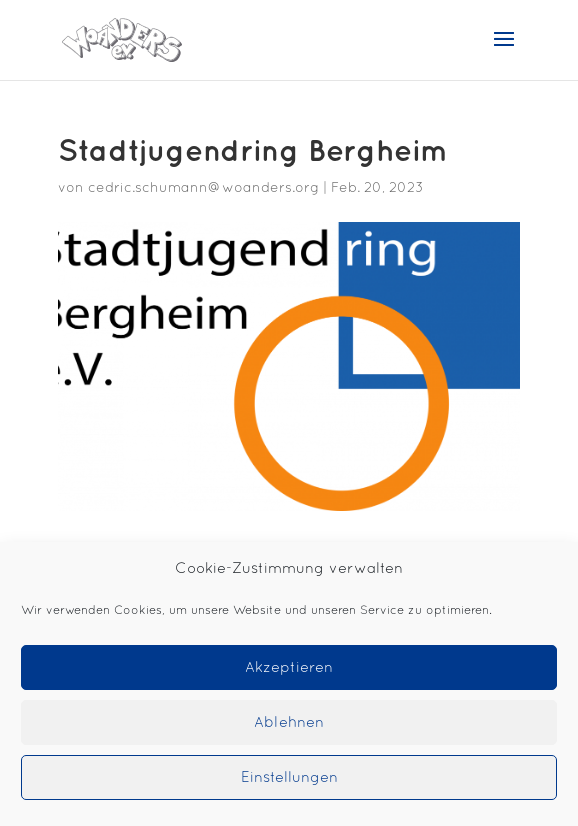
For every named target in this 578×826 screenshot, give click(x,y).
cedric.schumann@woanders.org (203, 188)
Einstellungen (289, 778)
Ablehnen (289, 723)
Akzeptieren (289, 668)
